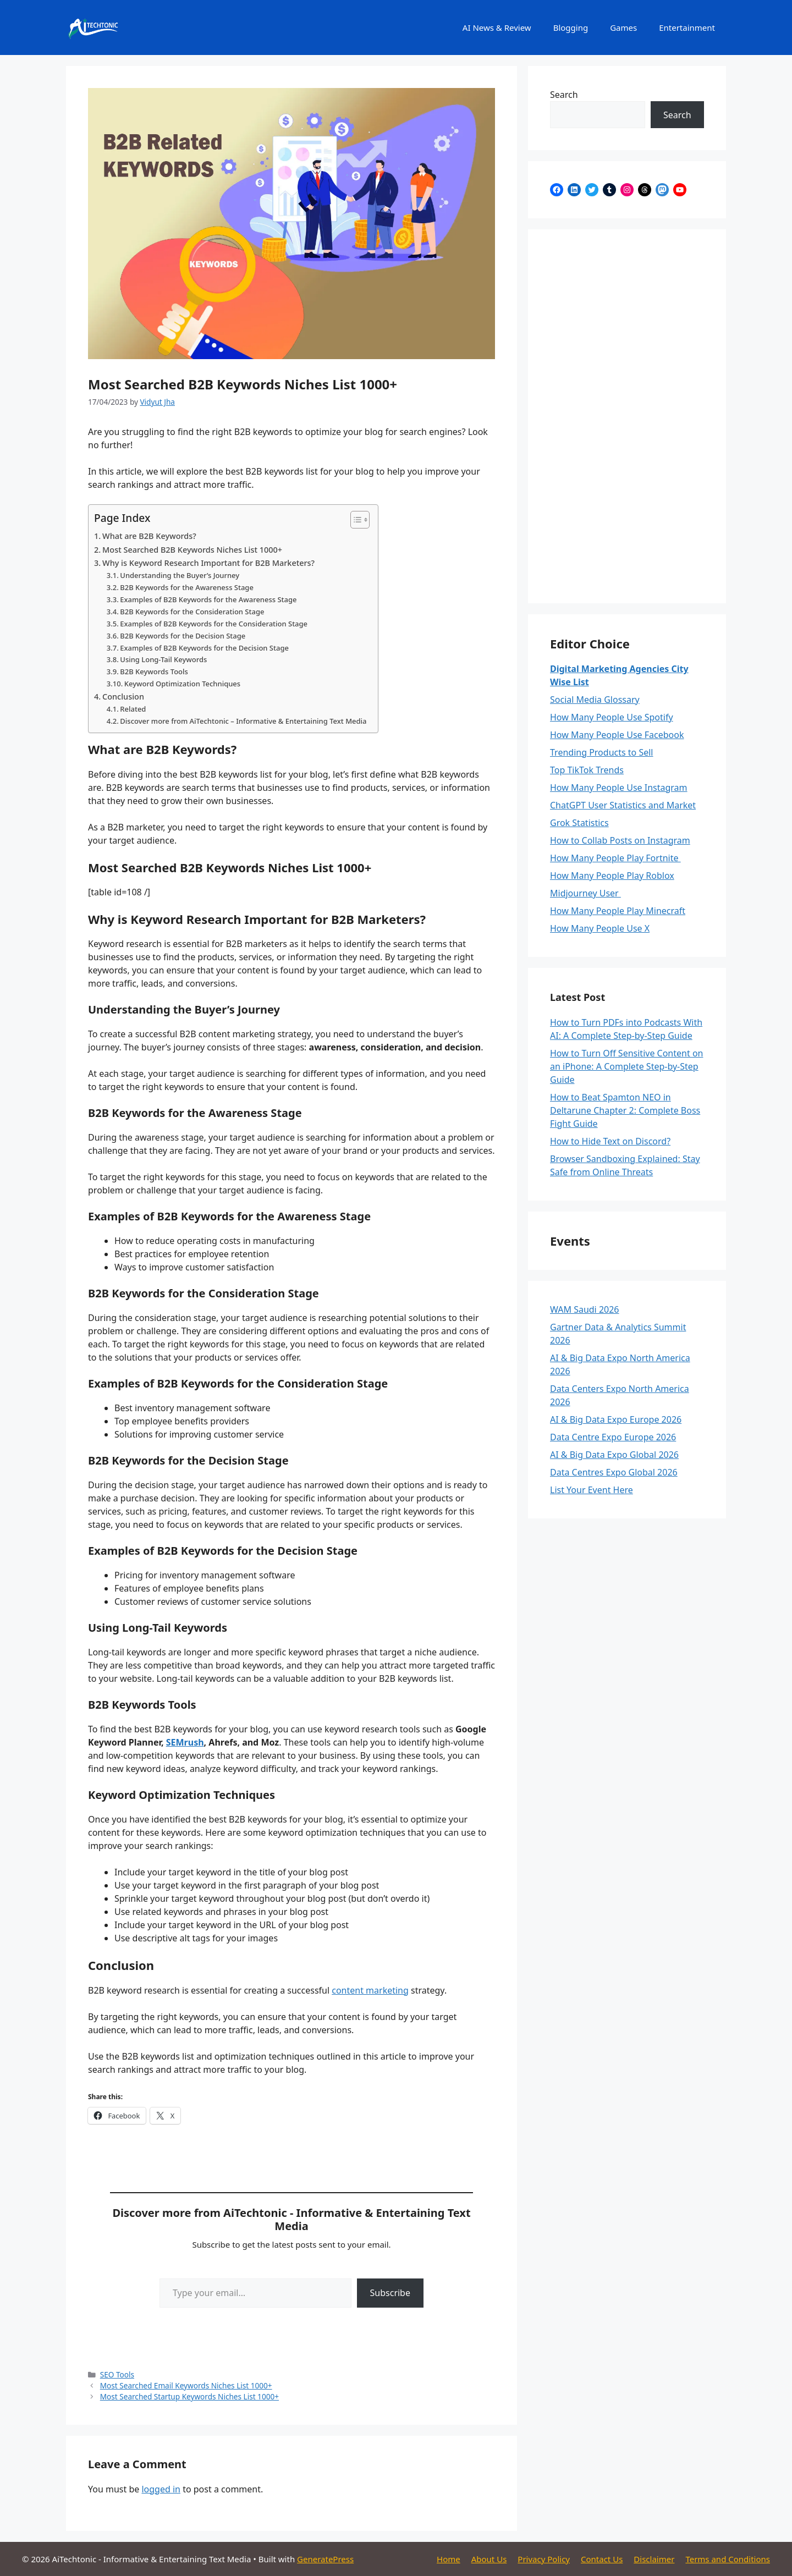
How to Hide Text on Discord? (610, 1141)
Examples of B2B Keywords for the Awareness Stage (208, 599)
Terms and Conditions (727, 2558)
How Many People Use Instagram (619, 787)
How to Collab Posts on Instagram (620, 840)
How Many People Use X (600, 928)
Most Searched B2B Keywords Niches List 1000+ (192, 549)
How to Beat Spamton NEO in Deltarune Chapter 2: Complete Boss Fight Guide (625, 1110)
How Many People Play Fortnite (615, 858)
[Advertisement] (627, 416)
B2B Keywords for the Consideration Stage (192, 612)
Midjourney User (585, 893)
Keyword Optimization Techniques (182, 684)
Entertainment (687, 27)
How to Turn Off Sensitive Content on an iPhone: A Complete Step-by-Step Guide (626, 1066)
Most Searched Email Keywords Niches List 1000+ (186, 2385)
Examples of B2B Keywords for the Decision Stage (204, 648)
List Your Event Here (591, 1490)
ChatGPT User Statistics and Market (623, 805)
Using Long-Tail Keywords (163, 659)
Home (448, 2558)
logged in (160, 2489)
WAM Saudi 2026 (584, 1309)
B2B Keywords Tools (154, 671)
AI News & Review (497, 27)
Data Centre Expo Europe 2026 (613, 1437)
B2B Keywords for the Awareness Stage (187, 587)
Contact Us (602, 2558)
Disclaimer (654, 2558)
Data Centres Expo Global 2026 (614, 1472)
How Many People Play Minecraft (617, 911)
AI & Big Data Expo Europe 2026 (615, 1419)
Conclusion (123, 696)
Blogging (570, 27)
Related (133, 709)
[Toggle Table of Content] (354, 519)
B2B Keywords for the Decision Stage (182, 636)
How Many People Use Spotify (611, 717)
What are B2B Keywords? (149, 536)
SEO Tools (117, 2374)
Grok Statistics (579, 823)
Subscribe (390, 2293)
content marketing (370, 1990)
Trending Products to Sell (601, 752)
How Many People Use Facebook (617, 735)
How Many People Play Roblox (612, 875)
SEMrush (185, 1742)
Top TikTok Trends (587, 770)
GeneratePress (325, 2558)
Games (623, 27)
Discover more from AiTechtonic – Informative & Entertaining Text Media (243, 721)
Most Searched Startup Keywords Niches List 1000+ (189, 2396)
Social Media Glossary (595, 699)
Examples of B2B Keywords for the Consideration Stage (213, 624)
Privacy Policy (544, 2558)
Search (564, 95)
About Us (489, 2558)
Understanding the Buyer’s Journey (179, 575)
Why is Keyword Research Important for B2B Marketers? (208, 563)
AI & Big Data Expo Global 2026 (614, 1455)
